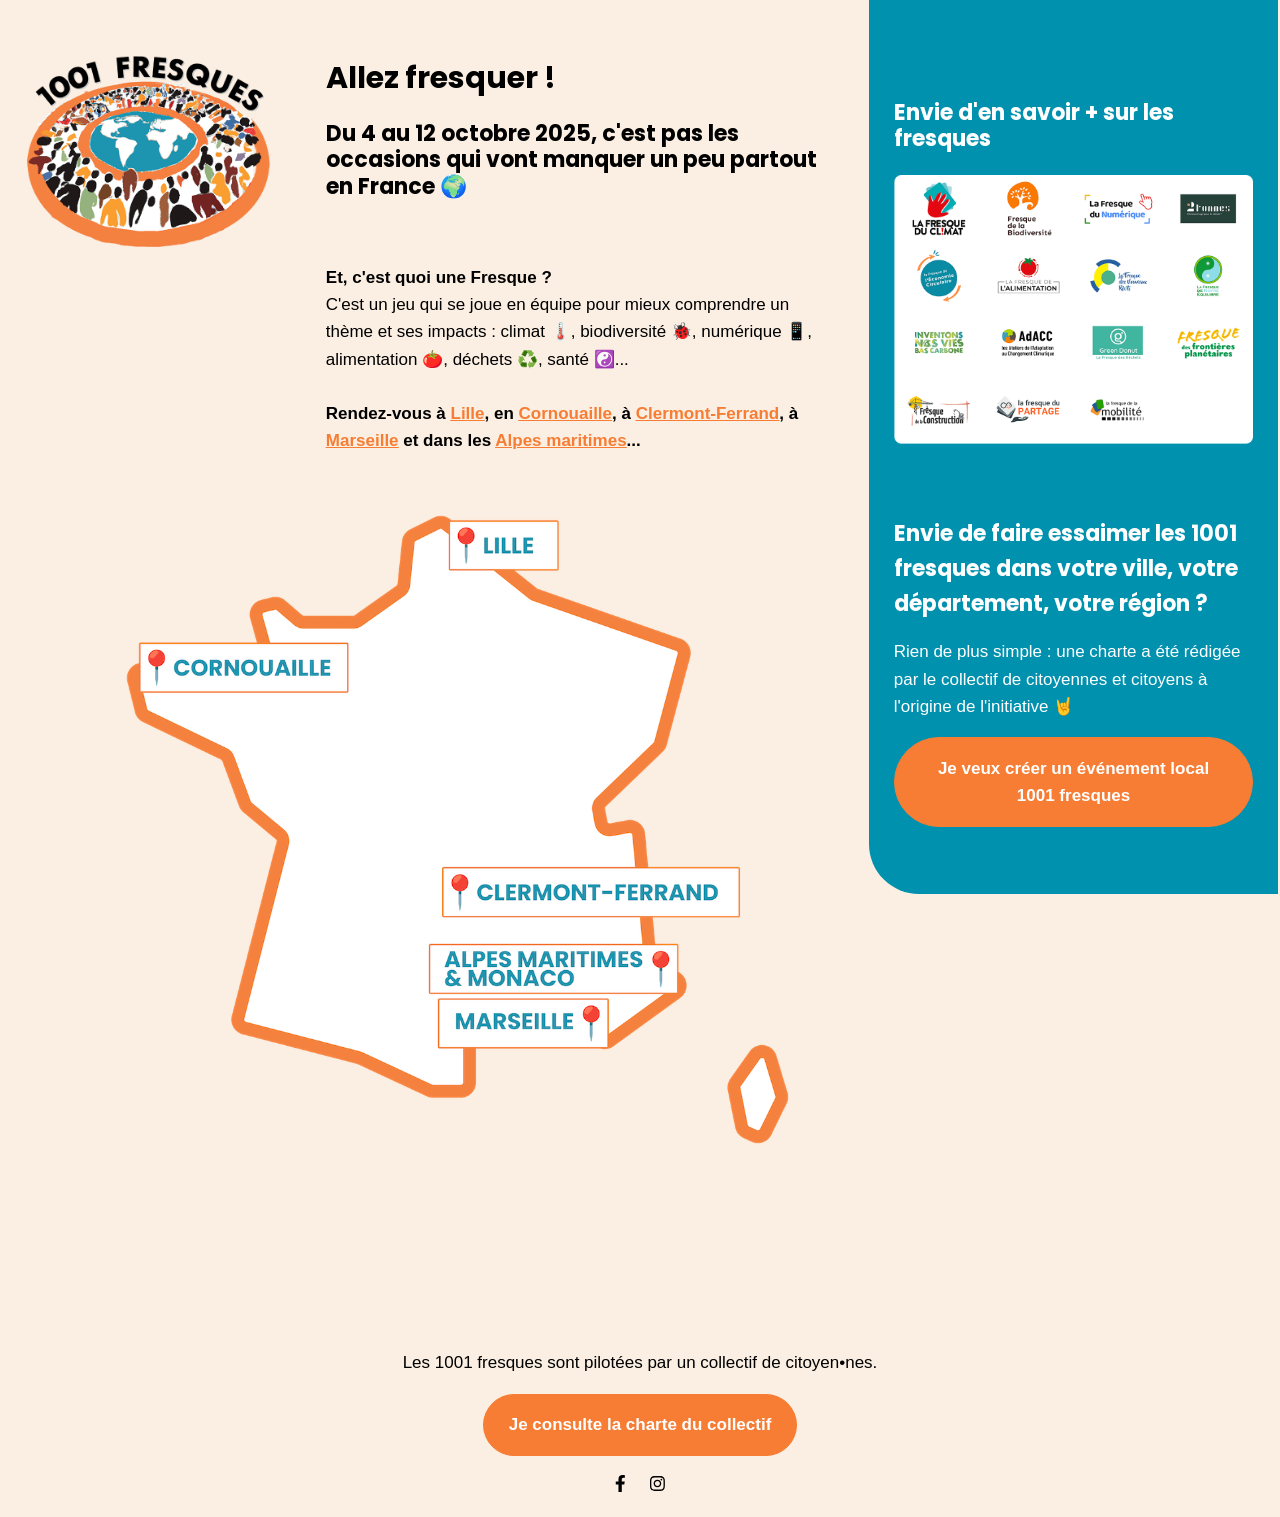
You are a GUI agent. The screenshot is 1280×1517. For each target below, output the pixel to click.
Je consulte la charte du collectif (640, 1424)
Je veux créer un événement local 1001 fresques (1073, 782)
